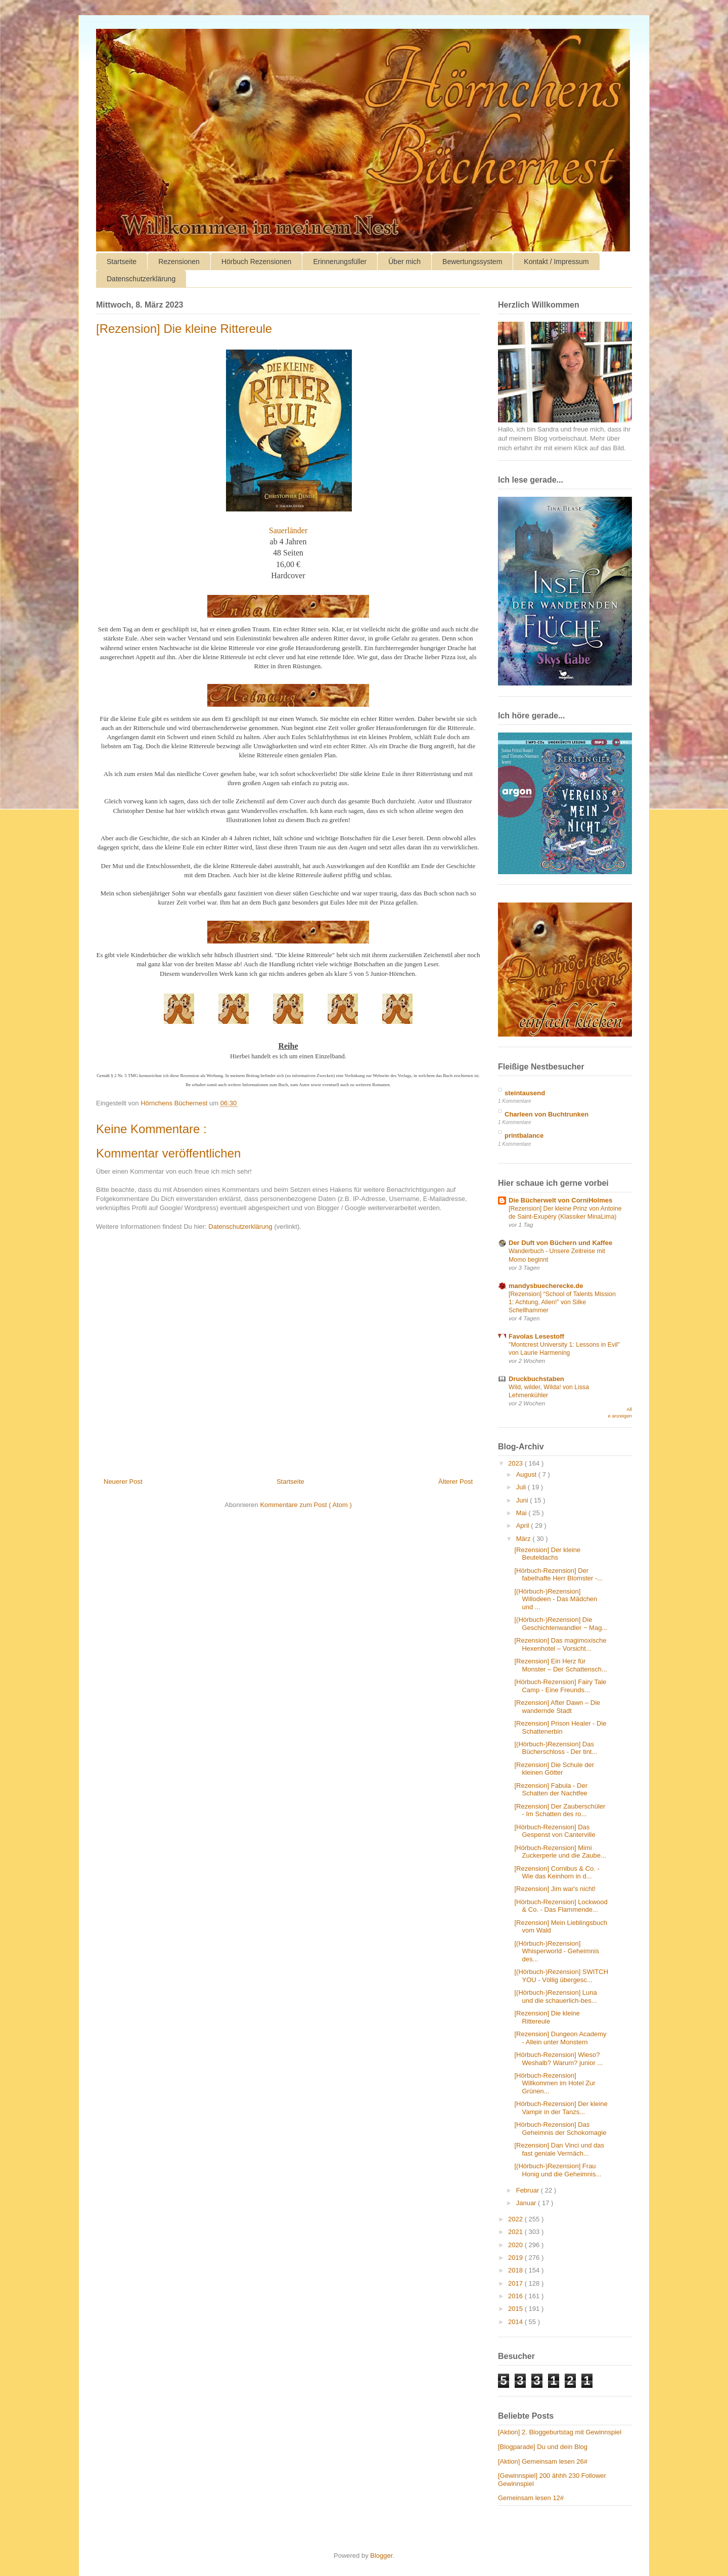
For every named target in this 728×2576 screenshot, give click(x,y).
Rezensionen (179, 261)
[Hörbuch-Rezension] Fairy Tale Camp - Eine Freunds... (560, 1686)
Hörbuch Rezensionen (256, 261)
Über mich (404, 261)
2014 (516, 2322)
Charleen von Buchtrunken (546, 1114)
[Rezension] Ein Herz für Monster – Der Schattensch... (560, 1665)
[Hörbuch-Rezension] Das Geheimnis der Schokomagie (560, 2128)
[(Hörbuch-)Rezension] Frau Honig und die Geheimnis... (557, 2170)
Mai (522, 1513)
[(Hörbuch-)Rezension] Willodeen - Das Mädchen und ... (555, 1599)
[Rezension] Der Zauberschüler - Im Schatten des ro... (559, 1810)
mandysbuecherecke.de (546, 1286)
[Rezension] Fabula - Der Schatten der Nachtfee (550, 1789)
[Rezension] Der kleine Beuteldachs (547, 1554)
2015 (516, 2308)
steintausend (525, 1093)
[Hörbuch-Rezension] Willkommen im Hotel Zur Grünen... (554, 2083)
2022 (516, 2219)
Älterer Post (455, 1481)
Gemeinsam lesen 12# (531, 2498)
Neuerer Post (123, 1481)
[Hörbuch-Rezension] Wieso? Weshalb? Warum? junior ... (558, 2059)
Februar (528, 2190)
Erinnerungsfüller (340, 261)
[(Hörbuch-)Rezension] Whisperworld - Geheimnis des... (556, 1951)
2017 (516, 2283)
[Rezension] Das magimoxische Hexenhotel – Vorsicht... (560, 1644)
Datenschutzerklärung (141, 279)
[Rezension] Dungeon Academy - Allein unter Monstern (560, 2038)
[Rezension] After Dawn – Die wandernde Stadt (557, 1706)
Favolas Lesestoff (536, 1336)
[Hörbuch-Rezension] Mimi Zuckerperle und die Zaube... (560, 1852)
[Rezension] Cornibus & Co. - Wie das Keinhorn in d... (556, 1872)
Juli (522, 1487)
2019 (516, 2257)
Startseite (121, 261)
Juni (523, 1500)
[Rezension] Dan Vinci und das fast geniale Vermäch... (559, 2149)
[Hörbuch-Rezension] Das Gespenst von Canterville (554, 1831)
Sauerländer (288, 530)
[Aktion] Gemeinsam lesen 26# (542, 2461)
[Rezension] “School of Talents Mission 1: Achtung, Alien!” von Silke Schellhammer (562, 1302)
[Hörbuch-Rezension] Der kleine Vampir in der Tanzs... (560, 2108)
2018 (516, 2270)
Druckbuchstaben (536, 1379)
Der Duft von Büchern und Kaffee (560, 1243)
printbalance (524, 1135)
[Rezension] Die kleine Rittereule (546, 2017)
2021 (516, 2232)
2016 (516, 2296)
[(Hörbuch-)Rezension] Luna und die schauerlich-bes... (555, 1996)
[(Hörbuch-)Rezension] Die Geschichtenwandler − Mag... (560, 1624)
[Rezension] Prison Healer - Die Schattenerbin (560, 1727)
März (524, 1538)
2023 (516, 1463)
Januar (527, 2203)
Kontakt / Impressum (556, 261)
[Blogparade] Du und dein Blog (542, 2447)
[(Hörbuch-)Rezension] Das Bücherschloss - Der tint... (555, 1748)
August (527, 1474)
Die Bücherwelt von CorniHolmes (560, 1200)
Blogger (381, 2555)
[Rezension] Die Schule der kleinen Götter (554, 1769)
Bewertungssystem (472, 261)
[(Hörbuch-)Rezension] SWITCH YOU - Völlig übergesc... (561, 1976)
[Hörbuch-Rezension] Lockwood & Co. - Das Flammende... (560, 1906)
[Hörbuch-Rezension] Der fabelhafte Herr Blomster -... (558, 1574)
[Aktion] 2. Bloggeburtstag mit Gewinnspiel (559, 2432)
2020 (516, 2245)
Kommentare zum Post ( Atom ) (305, 1505)
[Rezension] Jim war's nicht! (555, 1889)
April (523, 1525)
